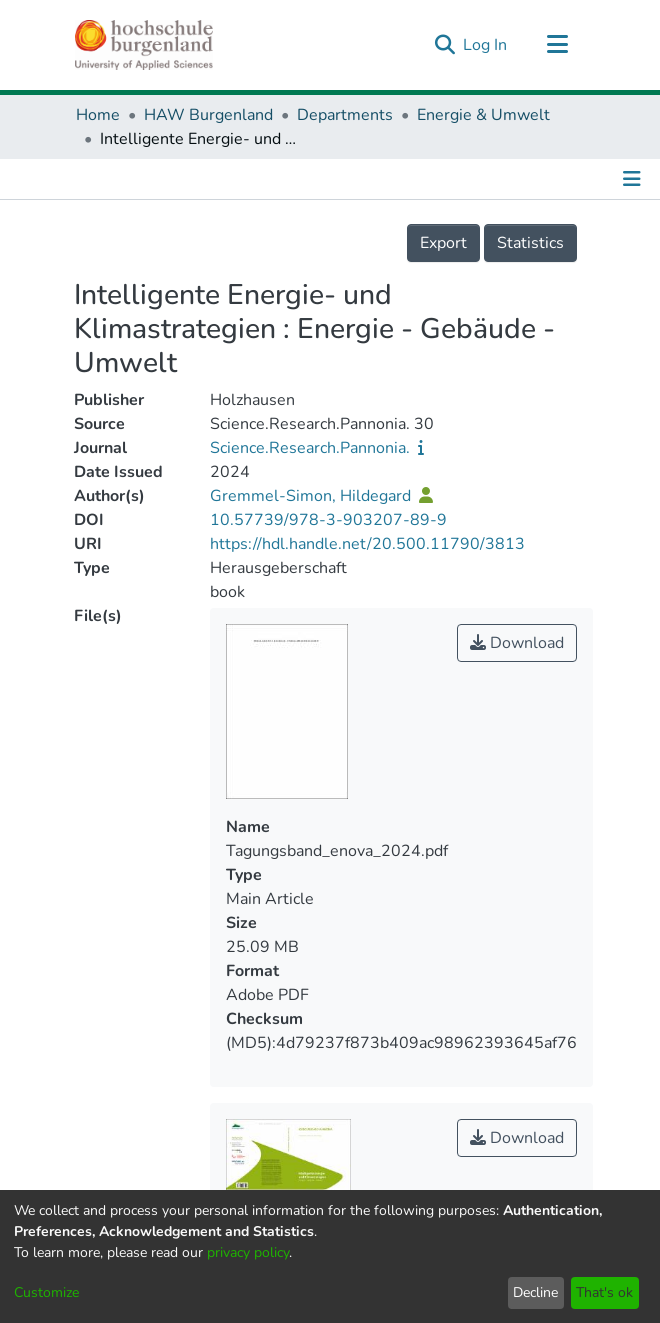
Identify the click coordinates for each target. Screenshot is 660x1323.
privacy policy (248, 1252)
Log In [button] (486, 45)
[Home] (144, 45)
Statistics (530, 243)
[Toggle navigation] (557, 45)
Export (443, 243)
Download (517, 643)
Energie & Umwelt (483, 115)
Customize (46, 1292)
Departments (345, 115)
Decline (535, 1292)
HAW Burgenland (208, 115)
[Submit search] (444, 45)
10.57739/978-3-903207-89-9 (328, 520)
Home (98, 115)
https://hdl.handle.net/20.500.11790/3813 (367, 544)
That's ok (604, 1292)
